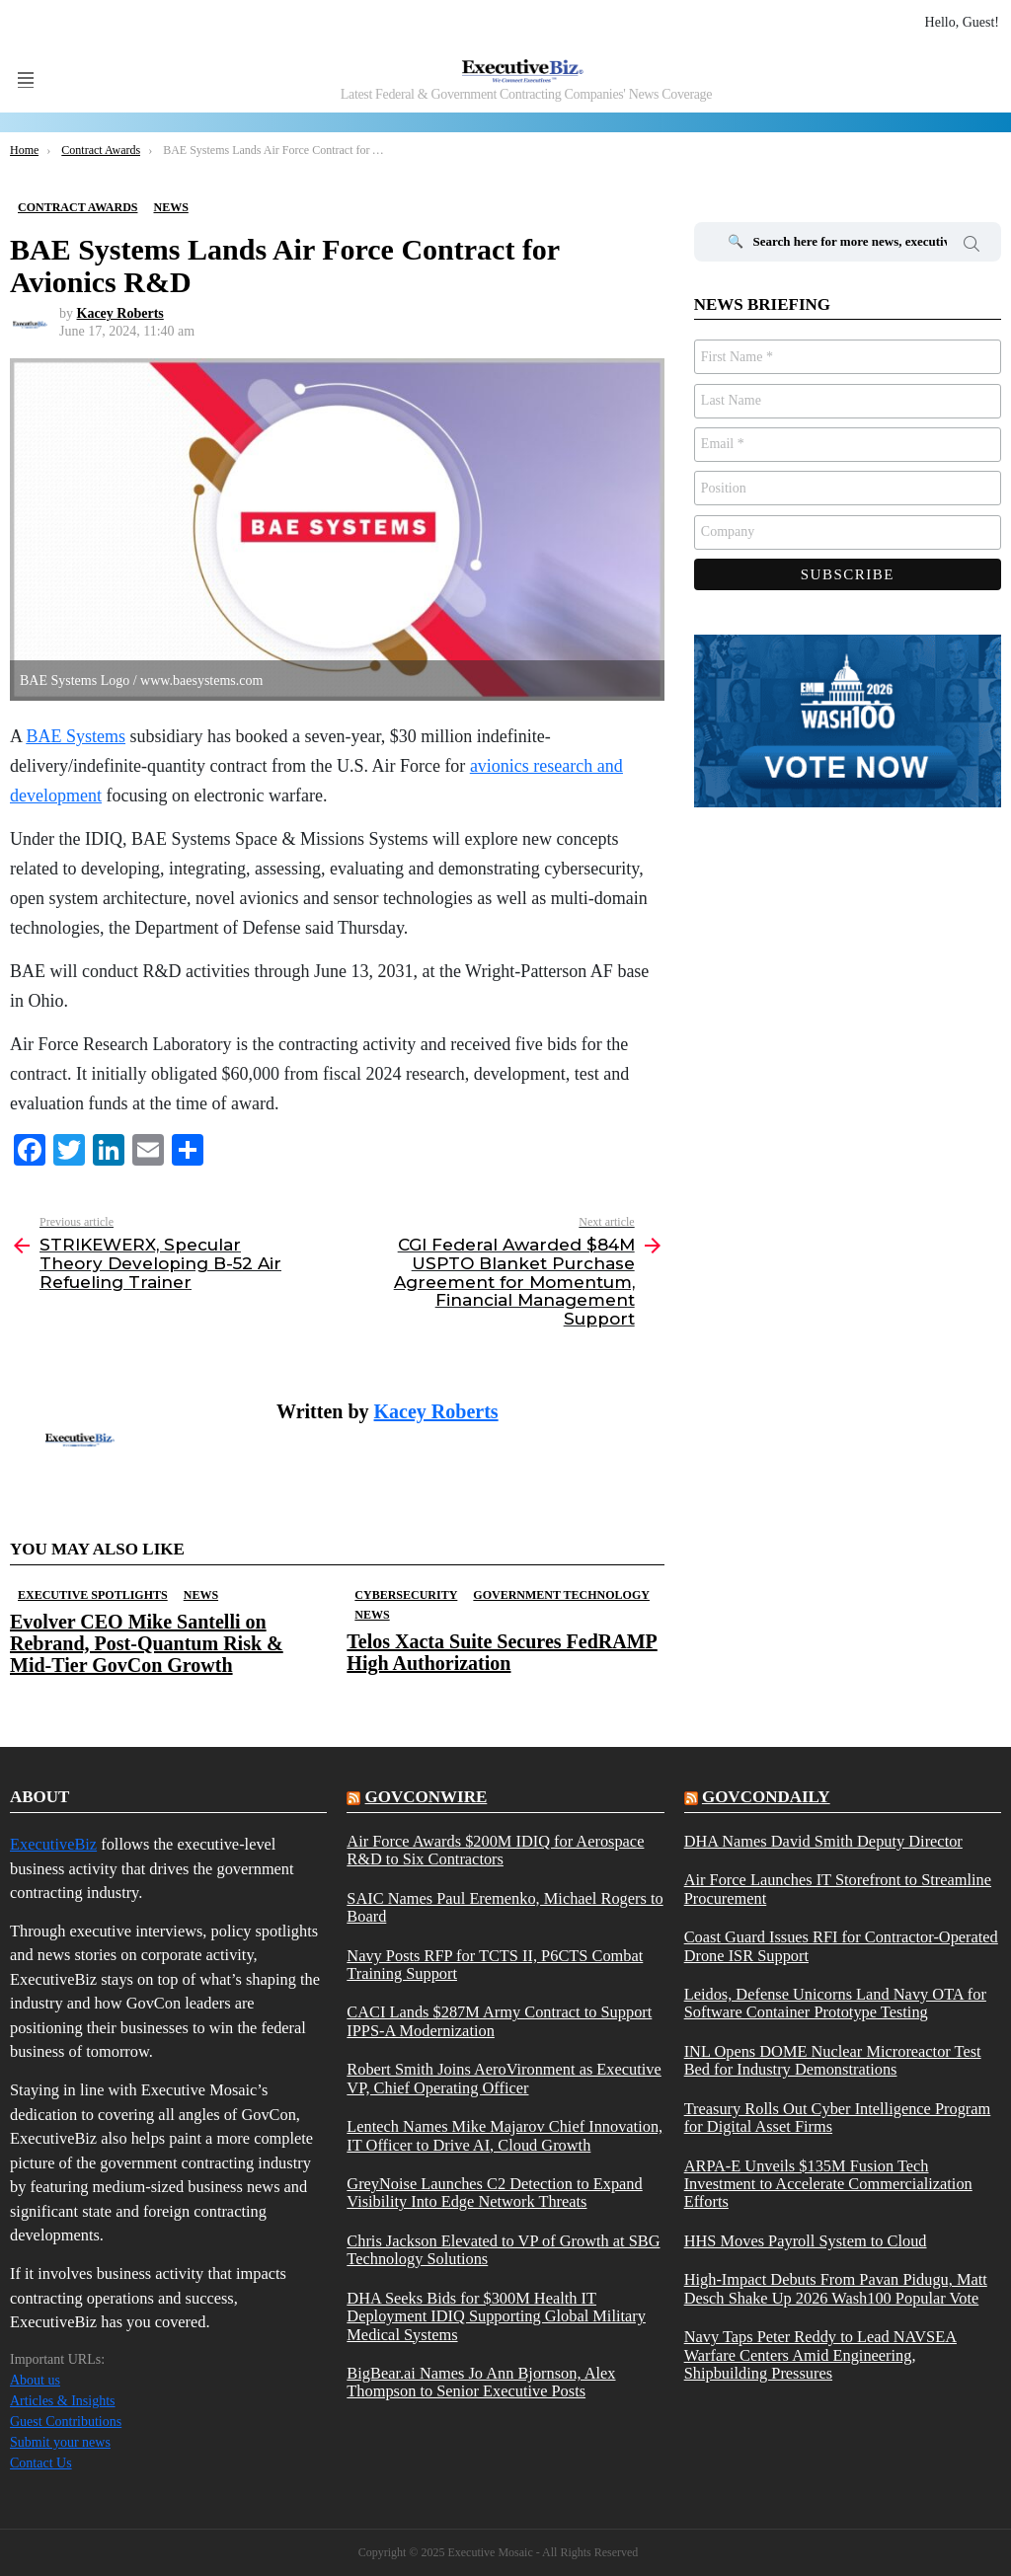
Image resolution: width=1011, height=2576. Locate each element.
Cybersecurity (405, 1595)
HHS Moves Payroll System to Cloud (805, 2241)
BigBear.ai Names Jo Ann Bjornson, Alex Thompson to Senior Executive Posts (481, 2382)
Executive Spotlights (93, 1595)
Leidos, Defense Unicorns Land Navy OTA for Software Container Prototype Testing (835, 2003)
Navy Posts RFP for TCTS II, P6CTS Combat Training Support (495, 1965)
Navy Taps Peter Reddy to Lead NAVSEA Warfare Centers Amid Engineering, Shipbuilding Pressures (820, 2355)
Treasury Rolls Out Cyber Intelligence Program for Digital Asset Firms (837, 2118)
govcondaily (766, 1796)
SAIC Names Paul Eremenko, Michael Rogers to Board (504, 1908)
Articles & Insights (63, 2400)
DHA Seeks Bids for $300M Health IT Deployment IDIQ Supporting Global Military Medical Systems (496, 2317)
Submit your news (60, 2442)
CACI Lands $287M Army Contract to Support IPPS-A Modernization (499, 2021)
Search (971, 246)
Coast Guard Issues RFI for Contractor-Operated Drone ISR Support (841, 1946)
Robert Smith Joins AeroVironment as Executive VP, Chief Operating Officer (504, 2078)
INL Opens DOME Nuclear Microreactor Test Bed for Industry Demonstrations (832, 2061)
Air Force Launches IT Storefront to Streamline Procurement (837, 1889)
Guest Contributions (65, 2421)
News (201, 1595)
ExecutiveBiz (53, 1844)
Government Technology (561, 1595)
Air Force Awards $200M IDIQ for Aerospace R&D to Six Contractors (495, 1850)
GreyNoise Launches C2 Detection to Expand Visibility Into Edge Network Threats (494, 2193)
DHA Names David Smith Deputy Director (823, 1842)
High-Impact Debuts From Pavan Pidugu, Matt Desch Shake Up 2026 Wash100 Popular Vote (835, 2289)
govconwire (426, 1796)
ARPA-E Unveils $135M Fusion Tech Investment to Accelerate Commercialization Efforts (828, 2185)
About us (35, 2380)
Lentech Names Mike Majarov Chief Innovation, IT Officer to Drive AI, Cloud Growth (504, 2136)
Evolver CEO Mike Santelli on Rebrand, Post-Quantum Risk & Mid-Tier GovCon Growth (146, 1643)
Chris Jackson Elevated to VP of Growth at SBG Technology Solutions (503, 2250)
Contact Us (41, 2463)
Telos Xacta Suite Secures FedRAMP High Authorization (502, 1652)
